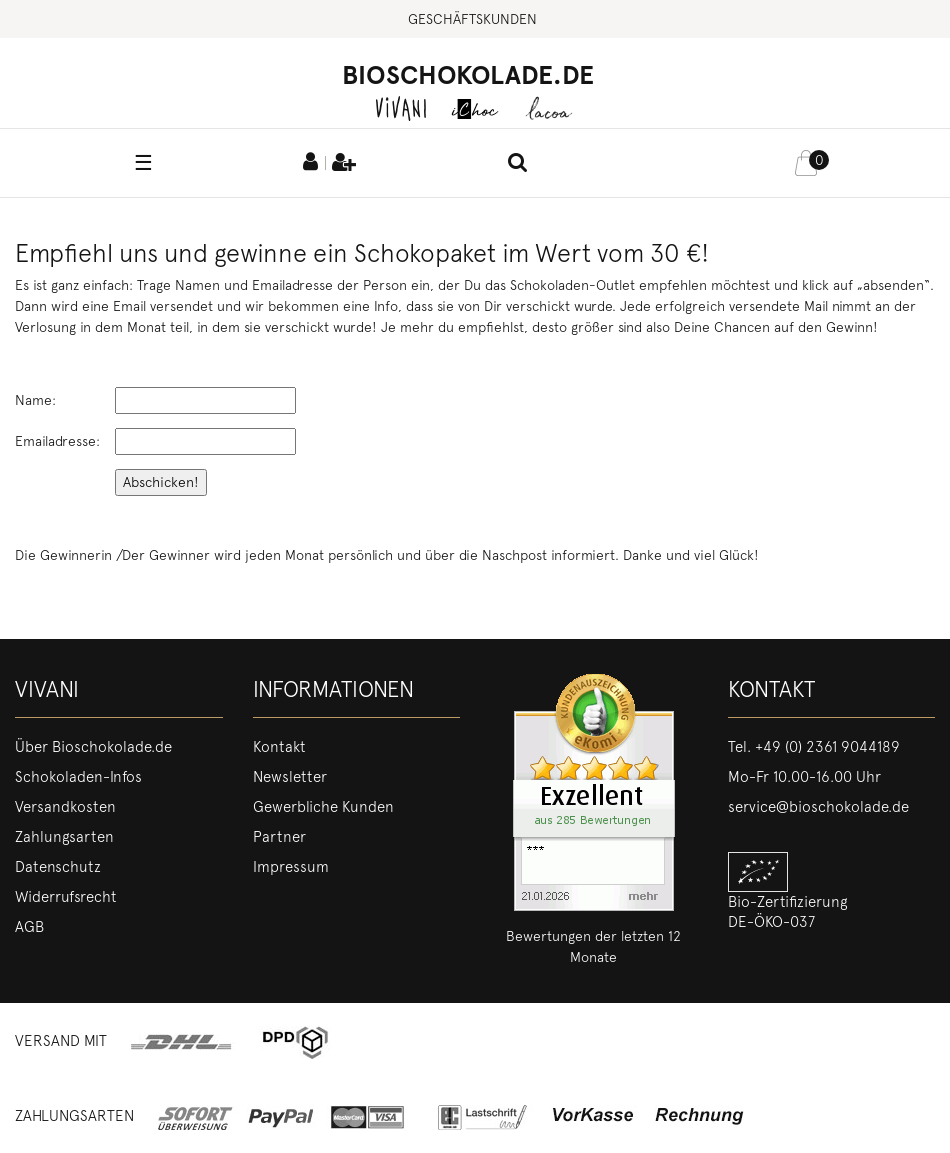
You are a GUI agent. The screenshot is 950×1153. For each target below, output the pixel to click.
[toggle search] (518, 164)
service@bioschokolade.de (818, 807)
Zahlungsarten (64, 837)
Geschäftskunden (472, 19)
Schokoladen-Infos (78, 777)
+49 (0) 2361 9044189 (827, 747)
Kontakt (279, 747)
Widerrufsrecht (66, 897)
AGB (29, 927)
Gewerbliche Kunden (323, 807)
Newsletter (290, 777)
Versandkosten (65, 807)
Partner (279, 837)
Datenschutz (58, 867)
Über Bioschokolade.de (93, 747)
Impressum (291, 867)
